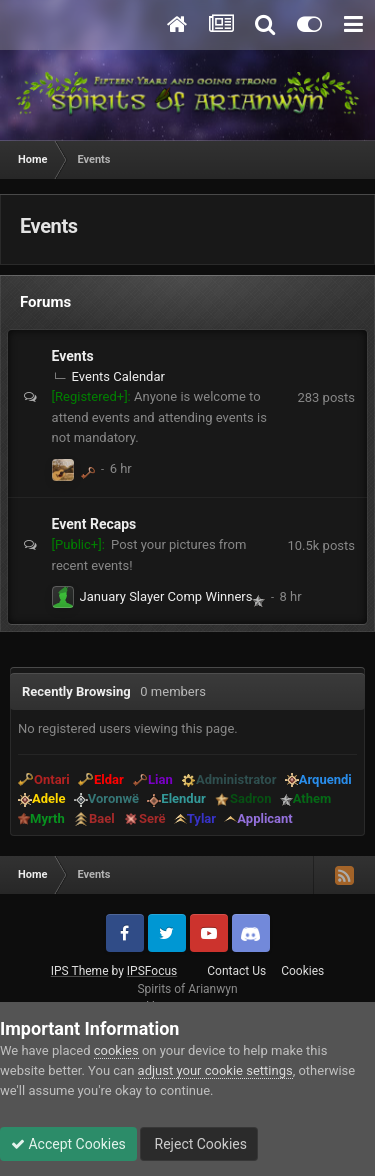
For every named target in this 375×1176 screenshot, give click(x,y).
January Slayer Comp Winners (166, 596)
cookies (116, 1050)
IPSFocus (152, 971)
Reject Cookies (199, 1144)
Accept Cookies (68, 1144)
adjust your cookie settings (215, 1070)
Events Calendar (118, 376)
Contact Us (236, 971)
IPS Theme (80, 971)
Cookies (302, 971)
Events (73, 356)
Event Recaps (94, 524)
